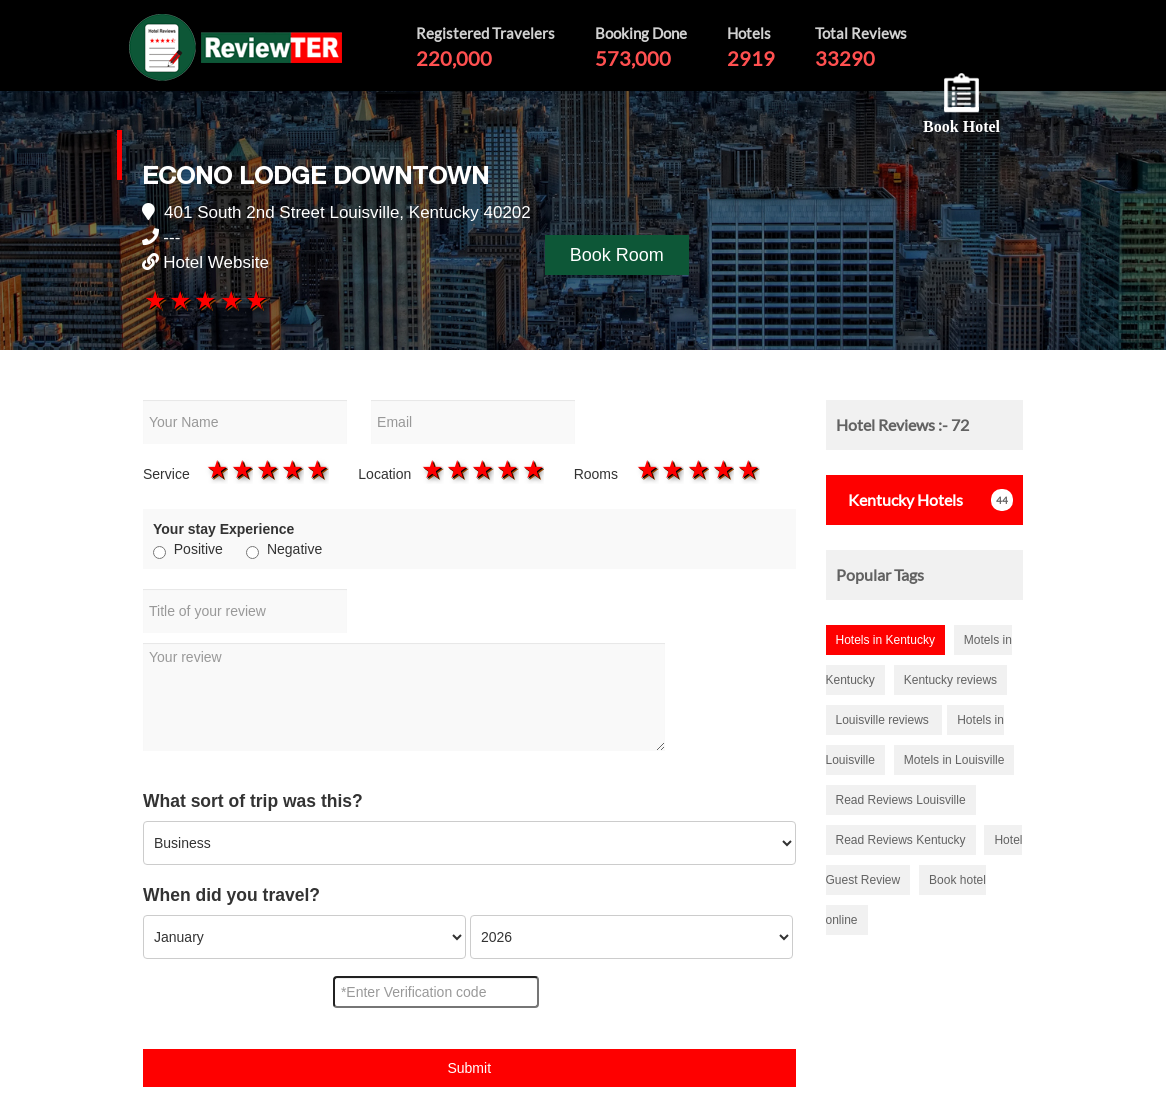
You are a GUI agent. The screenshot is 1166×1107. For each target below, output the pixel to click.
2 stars (179, 300)
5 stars (254, 300)
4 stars (229, 300)
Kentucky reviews (950, 680)
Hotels (899, 499)
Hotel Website (216, 262)
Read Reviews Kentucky (901, 840)
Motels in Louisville (954, 760)
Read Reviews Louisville (901, 800)
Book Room (617, 255)
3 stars (204, 300)
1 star (154, 300)
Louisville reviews (884, 720)
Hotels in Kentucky (885, 640)
